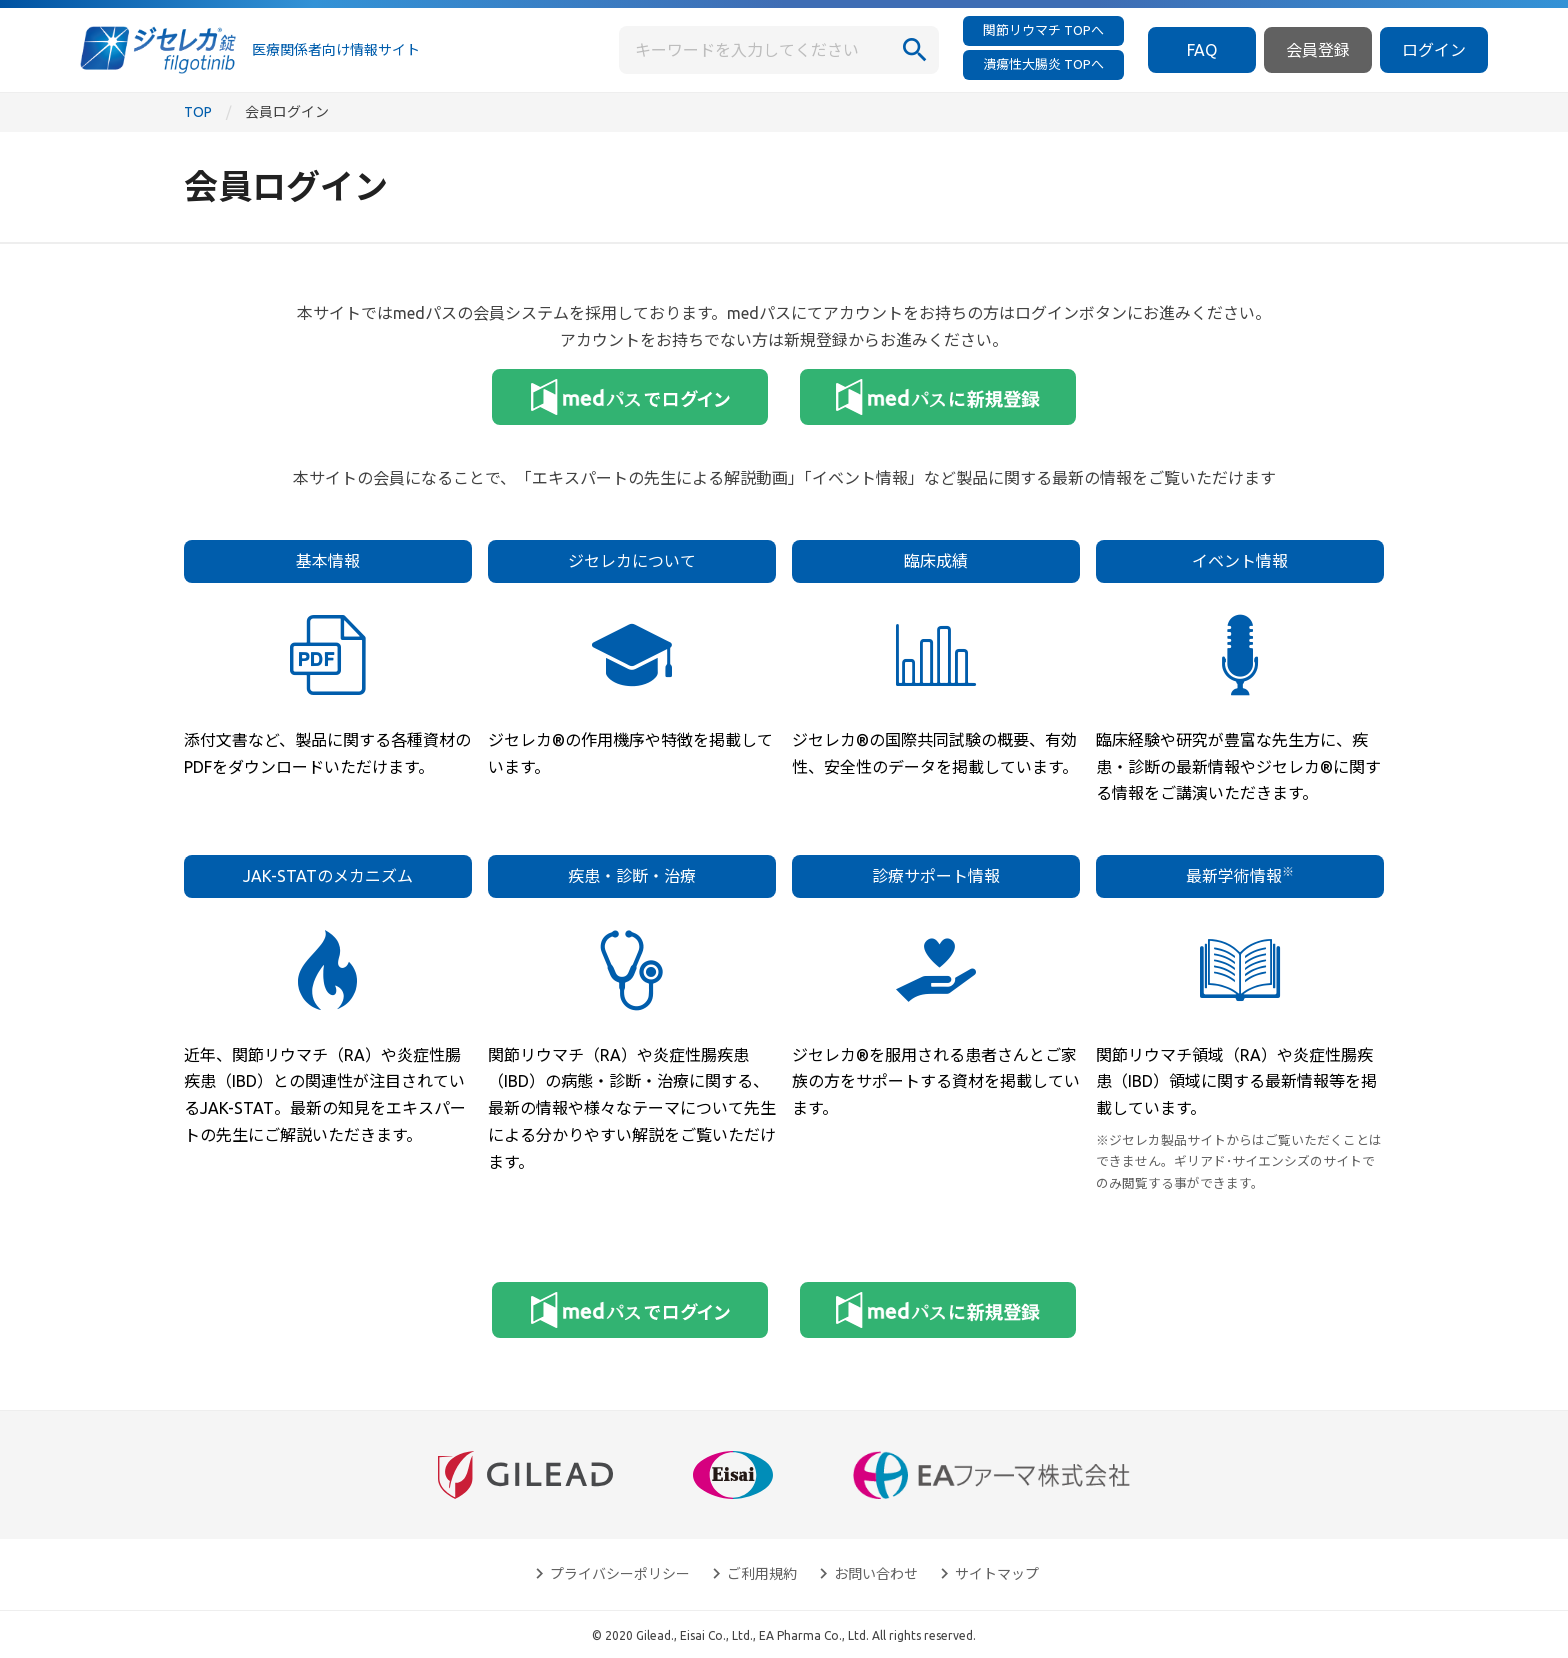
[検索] (915, 50)
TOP (198, 112)
